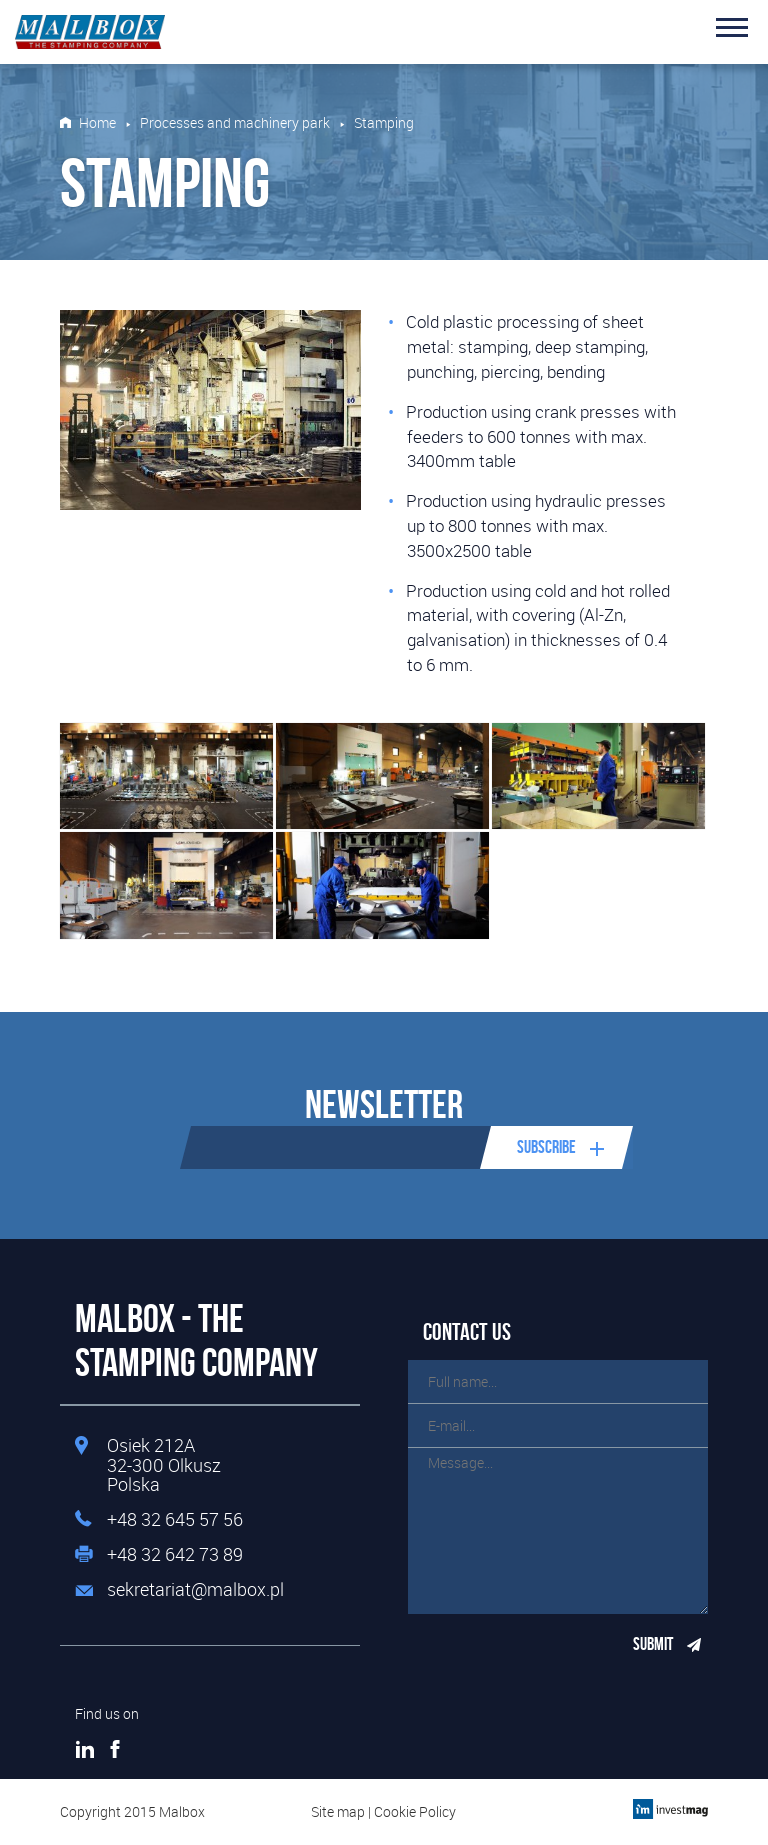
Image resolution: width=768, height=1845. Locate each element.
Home (97, 123)
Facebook (115, 1749)
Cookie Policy (415, 1811)
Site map (338, 1811)
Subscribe (546, 1147)
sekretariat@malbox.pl (195, 1590)
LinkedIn (85, 1749)
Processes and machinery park (235, 123)
